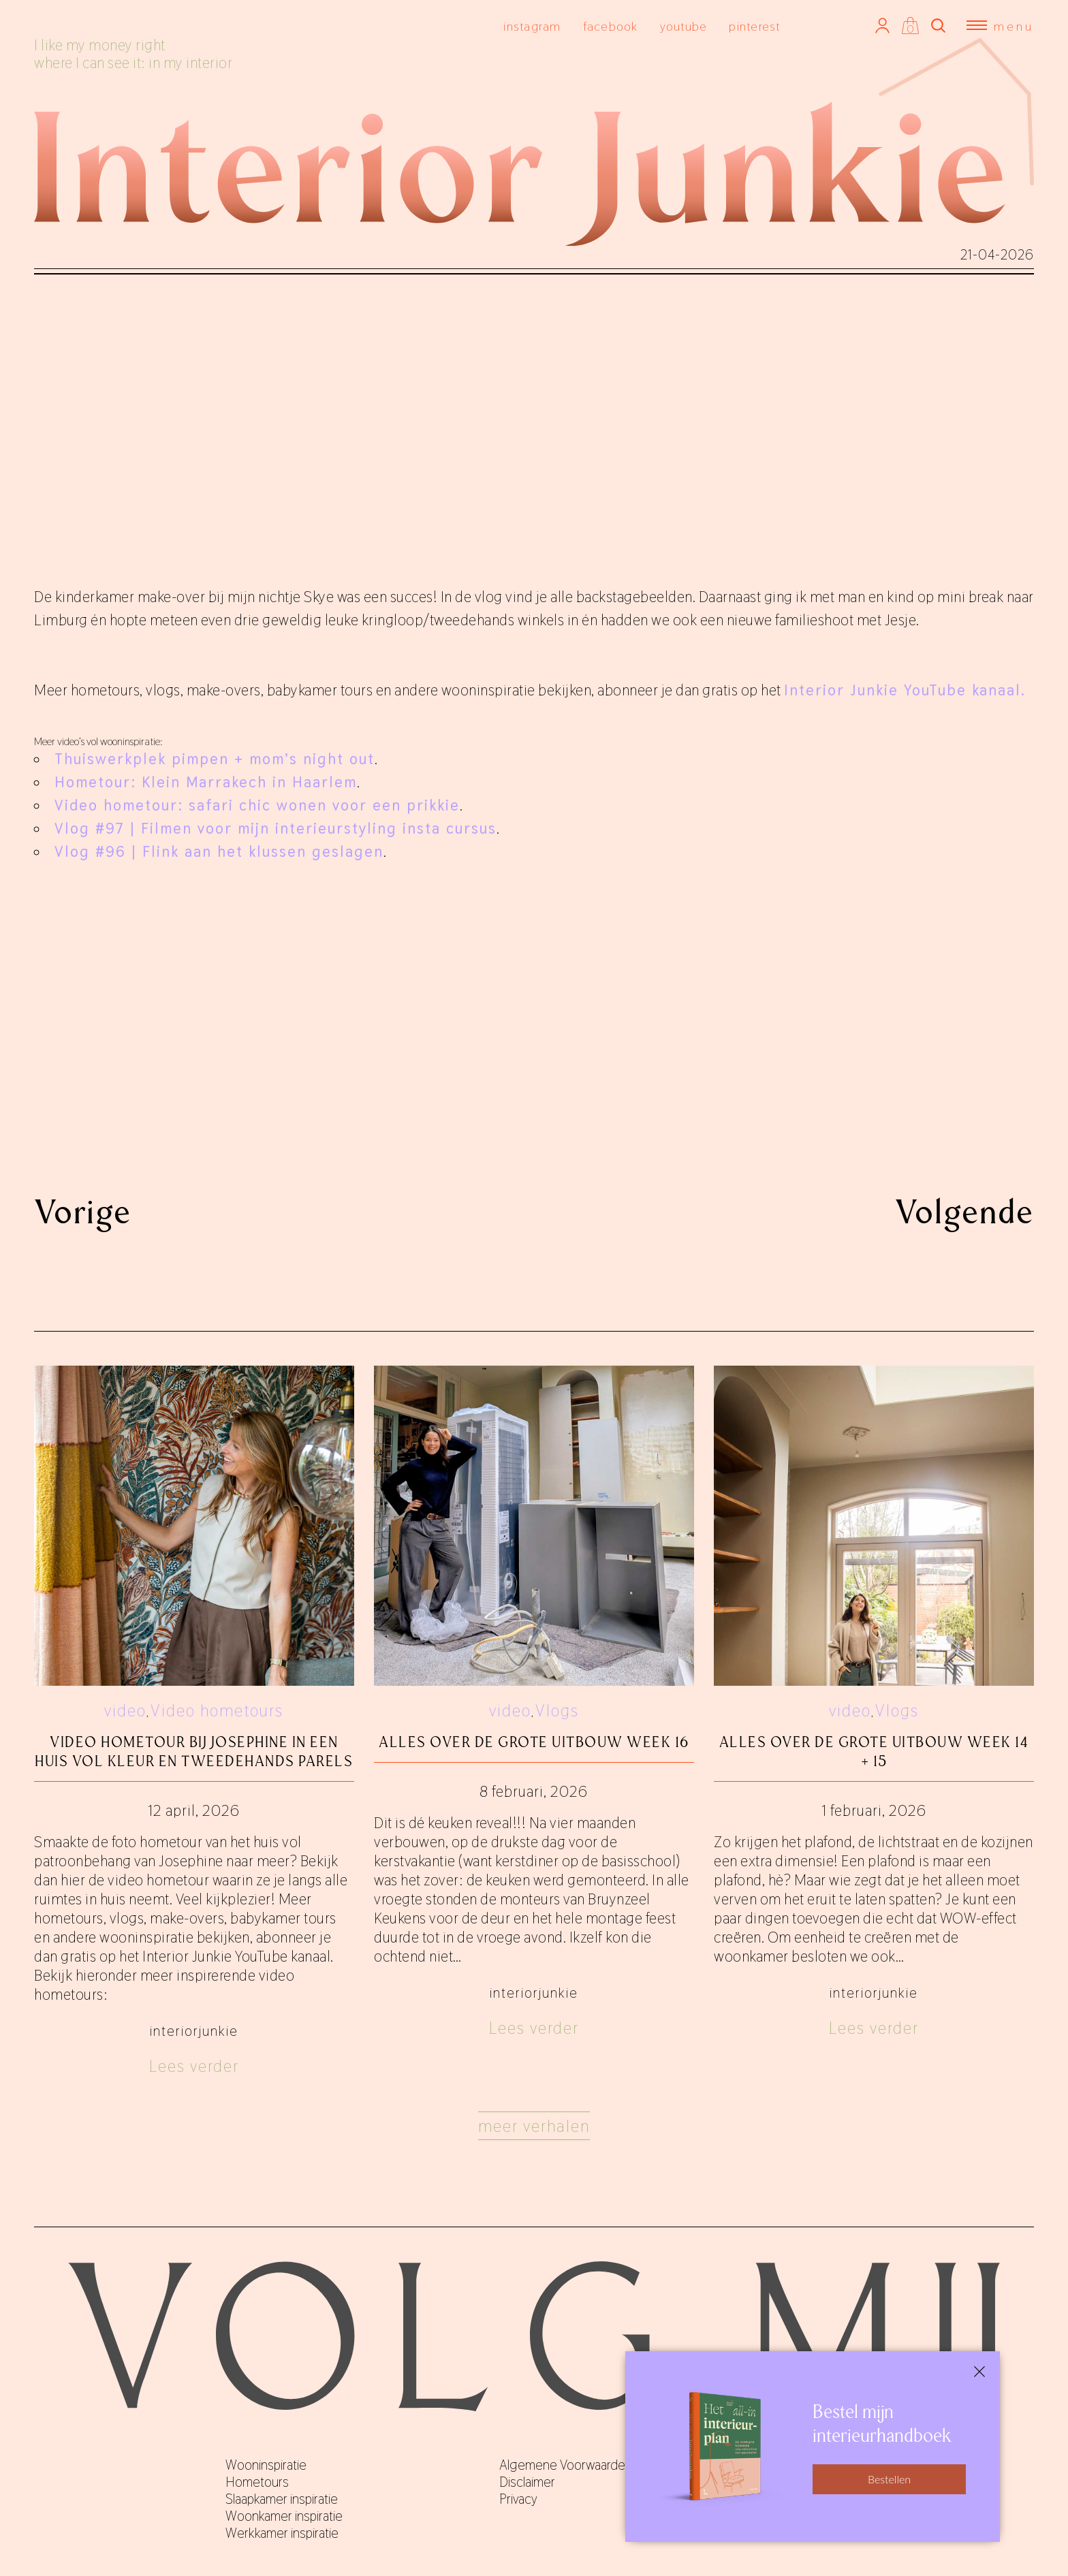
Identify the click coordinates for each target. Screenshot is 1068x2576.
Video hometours (217, 1710)
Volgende (964, 1212)
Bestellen (889, 2478)
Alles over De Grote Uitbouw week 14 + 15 (874, 1751)
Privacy (518, 2499)
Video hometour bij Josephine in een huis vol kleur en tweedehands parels (194, 1751)
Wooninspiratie (266, 2465)
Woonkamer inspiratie (284, 2516)
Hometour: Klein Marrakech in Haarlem (205, 781)
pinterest (754, 26)
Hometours (257, 2482)
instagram (532, 26)
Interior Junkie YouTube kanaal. (905, 690)
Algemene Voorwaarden (565, 2465)
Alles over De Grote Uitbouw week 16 (534, 1742)
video (125, 1710)
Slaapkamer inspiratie (281, 2499)
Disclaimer (527, 2482)
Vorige (82, 1212)
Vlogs (557, 1710)
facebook (610, 26)
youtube (684, 26)
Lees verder (194, 2066)
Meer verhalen (534, 2126)
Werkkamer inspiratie (282, 2533)
